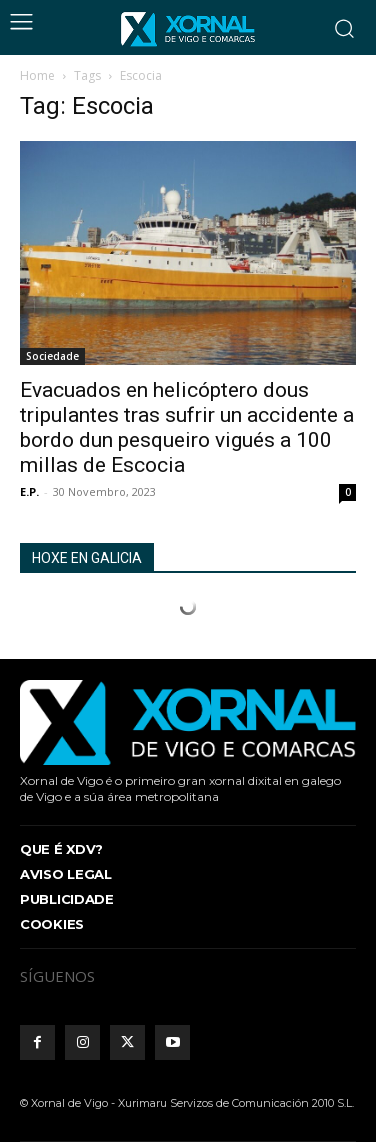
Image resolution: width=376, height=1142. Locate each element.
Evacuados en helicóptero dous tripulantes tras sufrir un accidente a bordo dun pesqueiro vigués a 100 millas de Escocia (187, 427)
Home (37, 75)
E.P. (29, 491)
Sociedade (52, 356)
